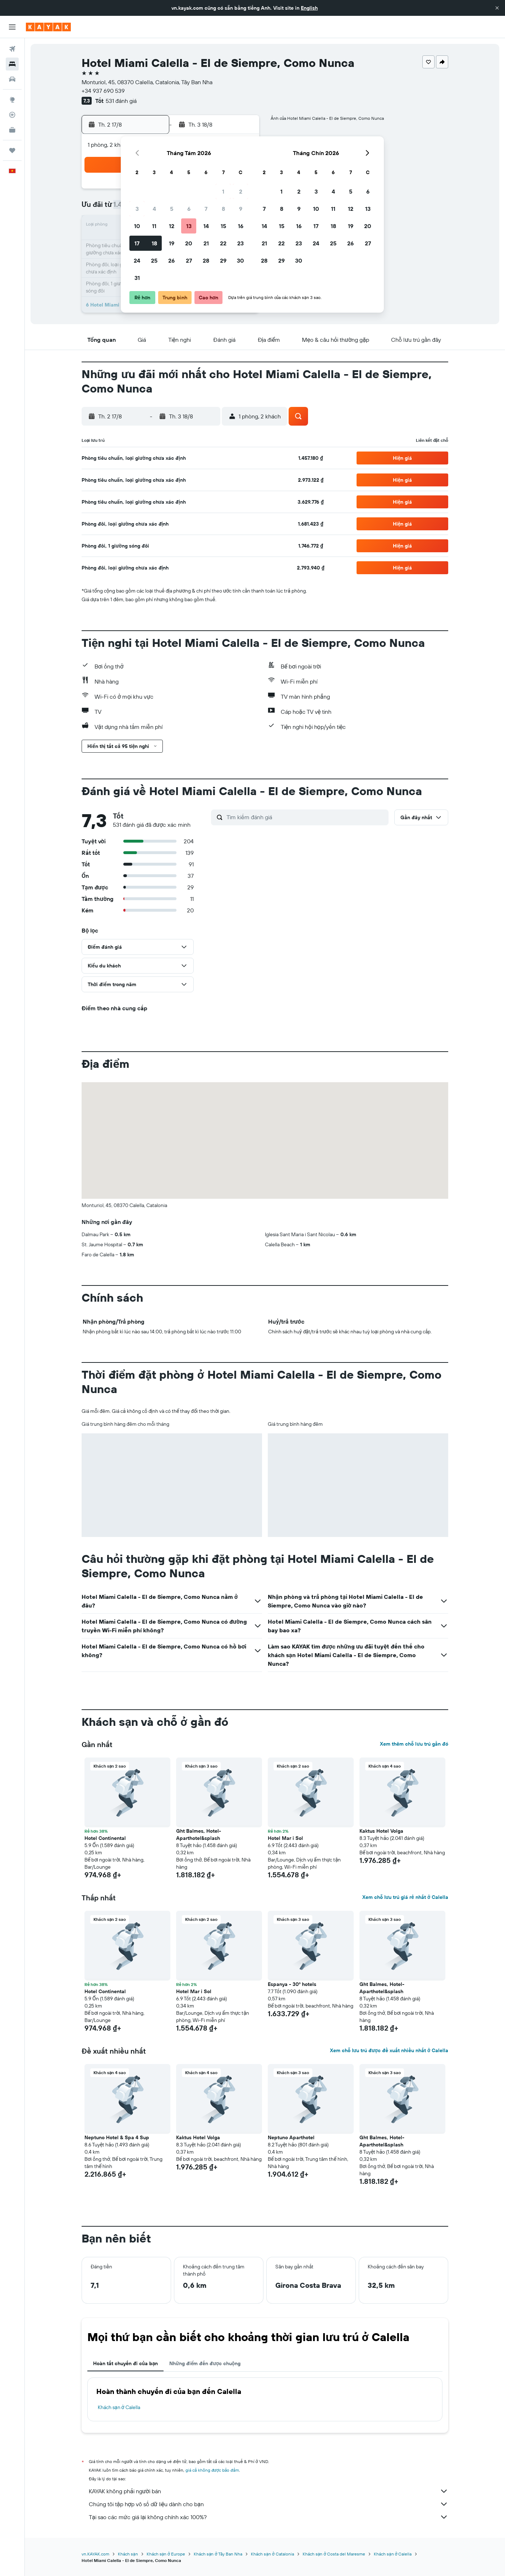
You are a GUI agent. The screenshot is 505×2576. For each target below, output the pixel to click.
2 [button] (240, 191)
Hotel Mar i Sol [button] (285, 1838)
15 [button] (223, 226)
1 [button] (223, 191)
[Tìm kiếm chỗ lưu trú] (12, 64)
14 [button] (206, 226)
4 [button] (154, 208)
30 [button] (240, 260)
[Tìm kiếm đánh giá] (305, 817)
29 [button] (223, 260)
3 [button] (137, 208)
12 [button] (171, 226)
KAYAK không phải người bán (268, 2491)
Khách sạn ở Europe (166, 2554)
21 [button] (206, 243)
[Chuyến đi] (12, 150)
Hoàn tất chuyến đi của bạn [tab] (125, 2363)
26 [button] (171, 260)
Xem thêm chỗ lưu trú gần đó (414, 1744)
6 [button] (188, 208)
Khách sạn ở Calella (119, 2407)
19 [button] (171, 243)
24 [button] (137, 260)
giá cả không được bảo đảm (212, 2470)
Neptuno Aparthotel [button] (291, 2137)
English (309, 8)
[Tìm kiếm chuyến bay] (12, 49)
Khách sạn (128, 2554)
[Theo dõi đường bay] (12, 115)
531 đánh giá (121, 100)
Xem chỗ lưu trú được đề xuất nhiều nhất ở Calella (389, 2050)
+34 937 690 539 (103, 90)
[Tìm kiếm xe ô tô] (12, 79)
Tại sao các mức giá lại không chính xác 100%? (268, 2517)
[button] (497, 8)
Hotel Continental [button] (105, 1838)
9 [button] (240, 208)
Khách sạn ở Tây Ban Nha (218, 2554)
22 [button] (223, 243)
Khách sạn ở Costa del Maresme (334, 2554)
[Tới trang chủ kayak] (48, 27)
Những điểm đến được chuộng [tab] (204, 2363)
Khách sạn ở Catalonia (272, 2554)
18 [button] (154, 243)
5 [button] (171, 208)
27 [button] (189, 260)
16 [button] (240, 226)
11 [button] (154, 226)
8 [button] (223, 208)
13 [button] (189, 226)
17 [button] (136, 243)
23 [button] (240, 243)
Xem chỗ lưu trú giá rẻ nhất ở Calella (405, 1897)
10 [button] (137, 226)
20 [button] (188, 243)
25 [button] (154, 260)
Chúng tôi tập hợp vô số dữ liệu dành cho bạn (268, 2504)
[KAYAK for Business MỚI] (12, 130)
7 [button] (206, 208)
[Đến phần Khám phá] (12, 99)
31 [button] (137, 277)
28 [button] (206, 260)
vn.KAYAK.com (95, 2554)
